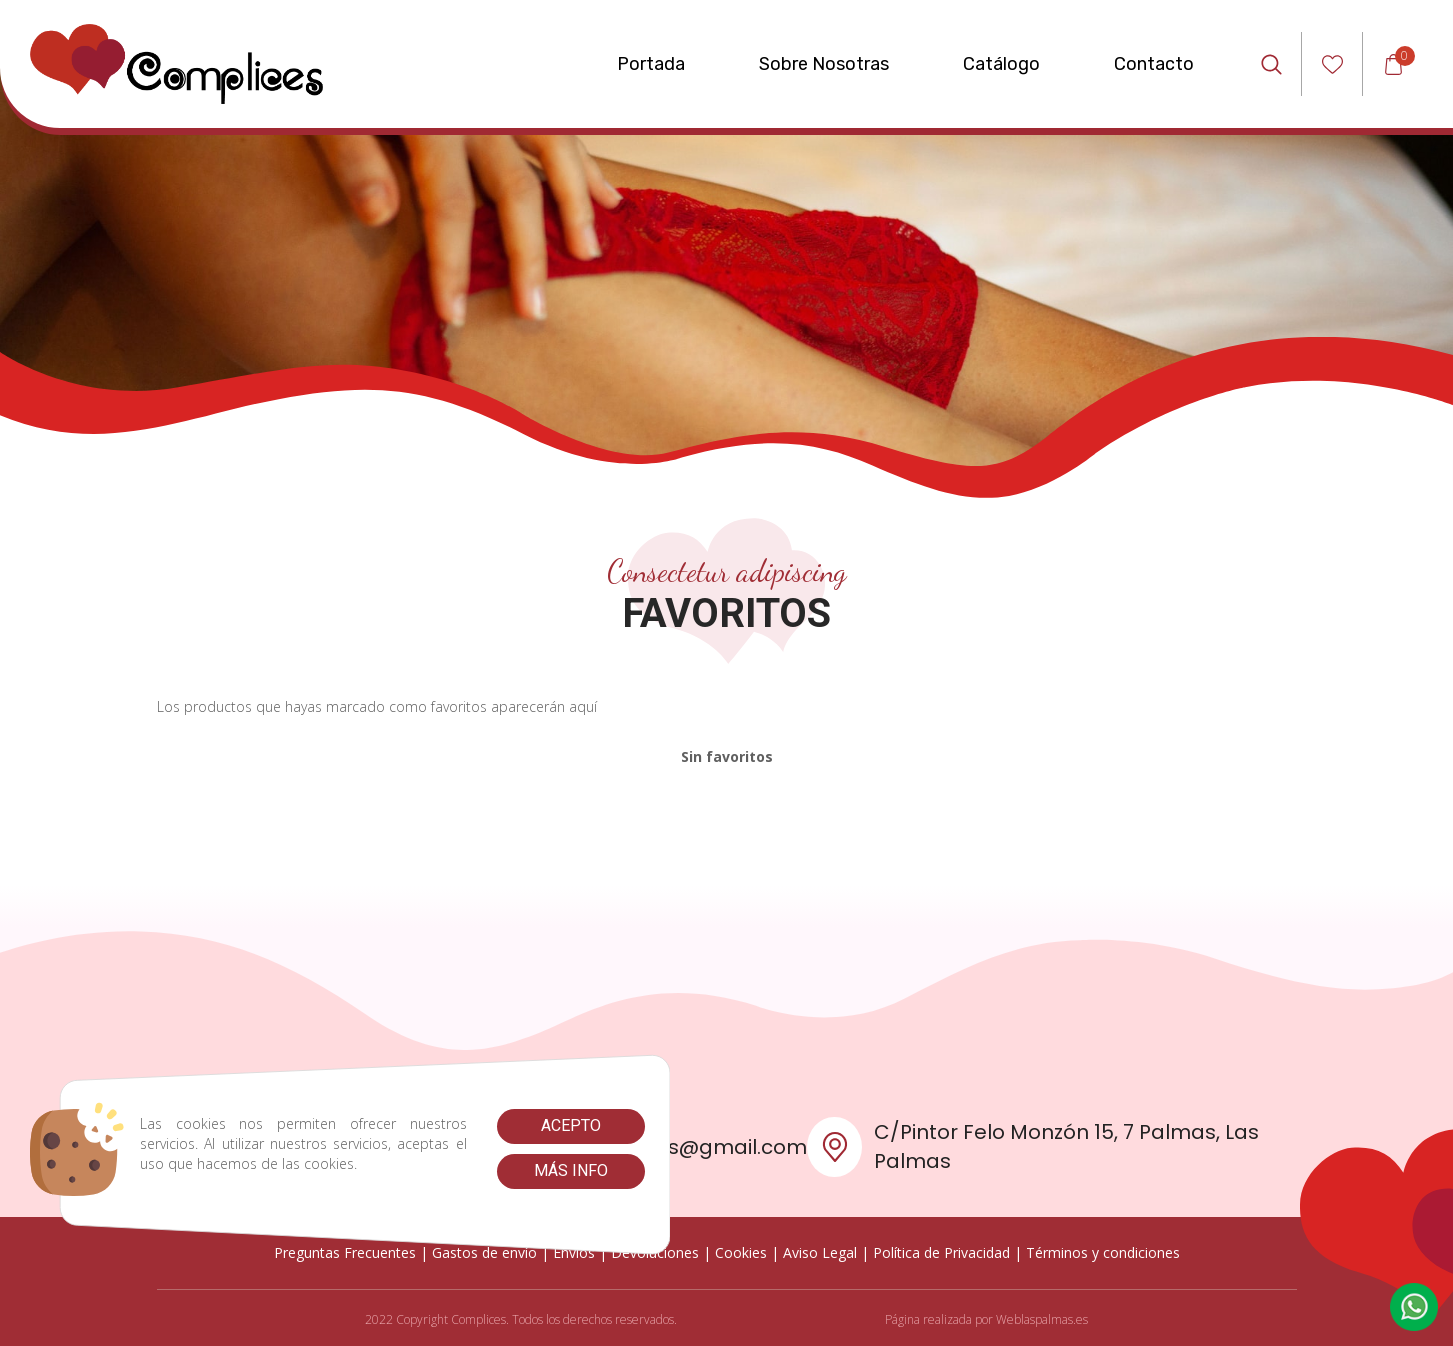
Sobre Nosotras (824, 64)
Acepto (571, 1125)
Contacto (1154, 64)
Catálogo (1001, 64)
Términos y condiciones (1103, 1252)
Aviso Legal (820, 1252)
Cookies (741, 1252)
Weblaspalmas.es (1042, 1319)
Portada (651, 64)
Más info (571, 1170)
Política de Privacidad (941, 1252)
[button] (1414, 1307)
